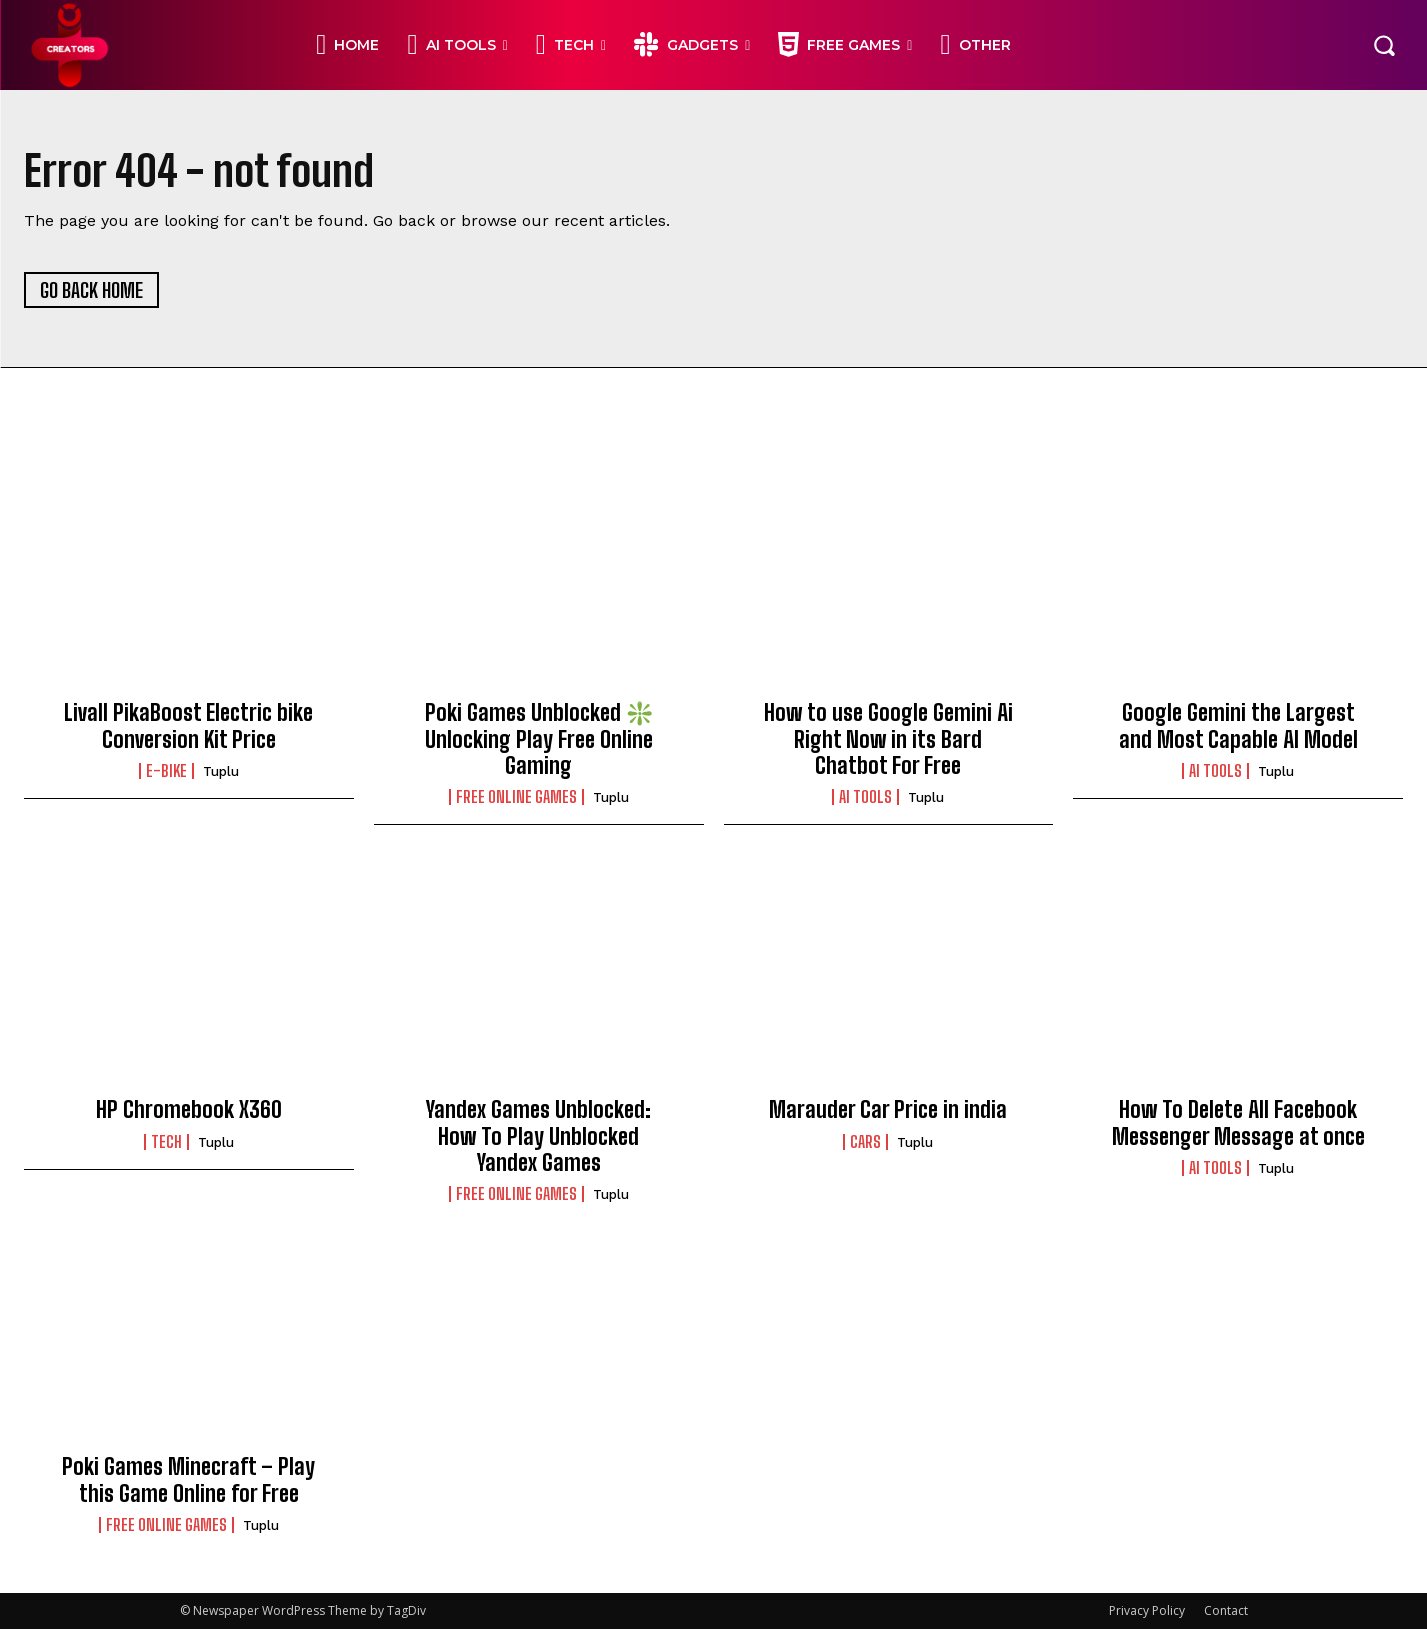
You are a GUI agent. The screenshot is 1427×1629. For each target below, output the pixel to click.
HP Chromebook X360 (189, 1109)
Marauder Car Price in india (888, 1109)
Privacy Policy (1147, 1610)
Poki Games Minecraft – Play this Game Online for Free (188, 1479)
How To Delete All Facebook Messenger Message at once (1238, 1122)
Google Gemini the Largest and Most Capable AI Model (1238, 725)
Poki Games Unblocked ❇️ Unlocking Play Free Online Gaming (539, 739)
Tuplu (221, 771)
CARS (865, 1142)
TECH (166, 1142)
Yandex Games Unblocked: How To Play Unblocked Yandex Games (538, 1136)
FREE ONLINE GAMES (516, 797)
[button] (1384, 45)
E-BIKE (166, 771)
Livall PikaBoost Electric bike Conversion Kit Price (188, 725)
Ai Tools (865, 797)
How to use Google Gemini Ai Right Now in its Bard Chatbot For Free (888, 739)
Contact (1226, 1610)
